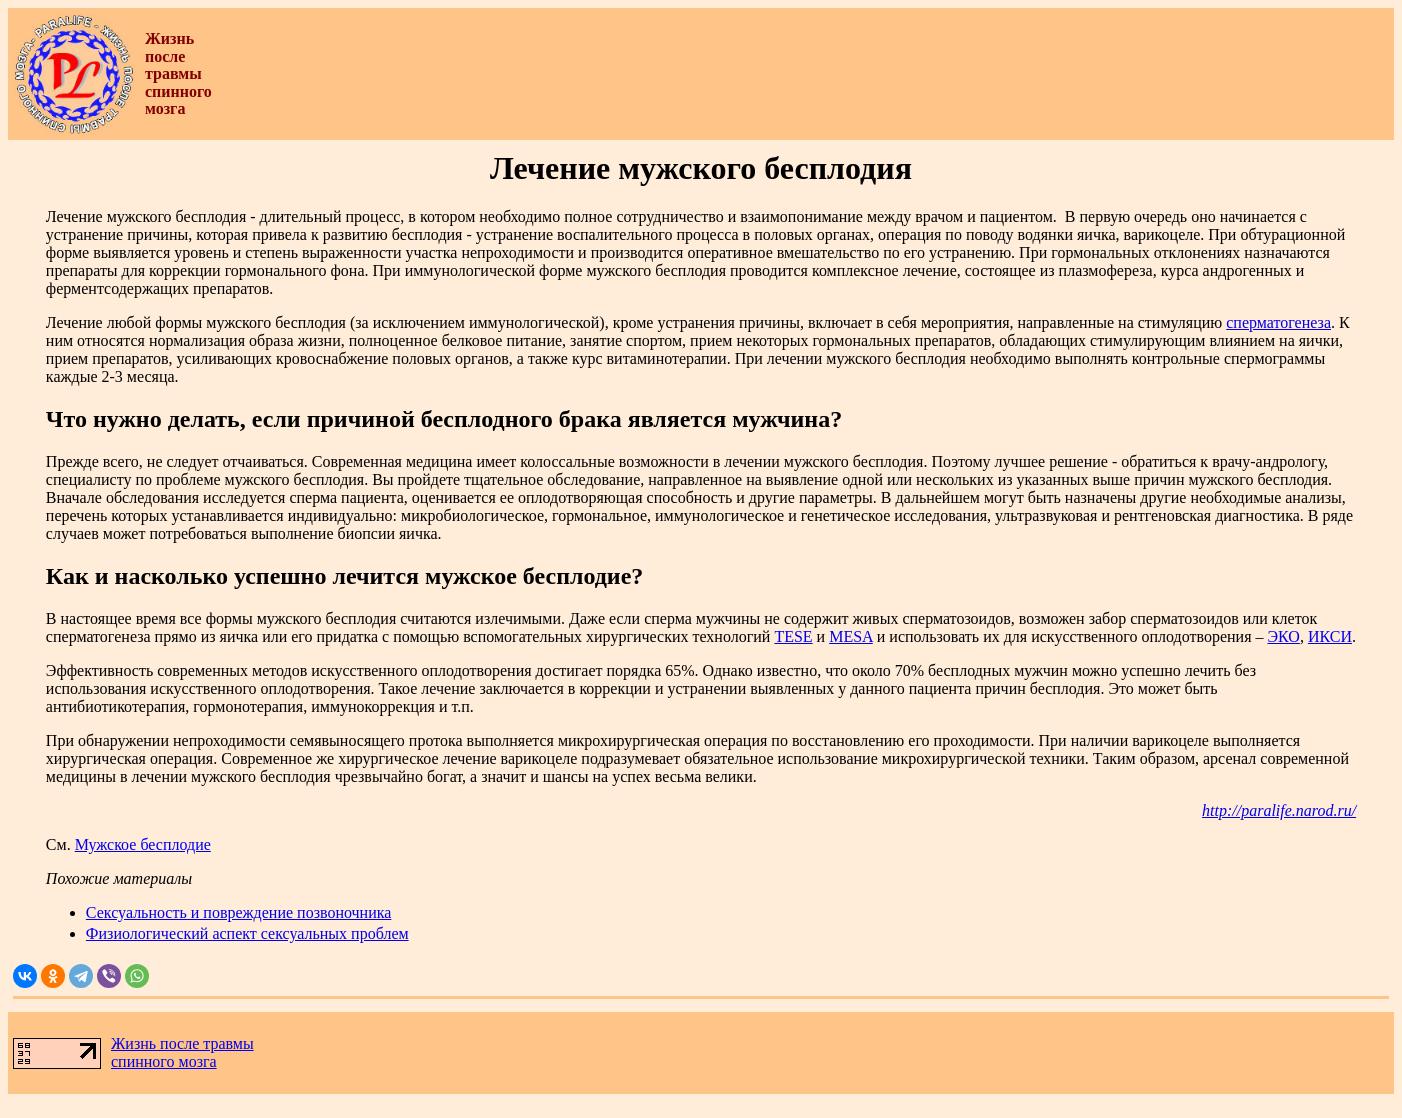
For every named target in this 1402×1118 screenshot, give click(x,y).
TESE (793, 636)
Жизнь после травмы (182, 1043)
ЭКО (1284, 636)
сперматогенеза (1278, 322)
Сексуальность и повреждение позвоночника (238, 912)
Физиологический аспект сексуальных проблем (247, 933)
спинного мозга (164, 1061)
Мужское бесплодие (143, 844)
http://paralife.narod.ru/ (1279, 810)
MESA (851, 636)
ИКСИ (1330, 636)
